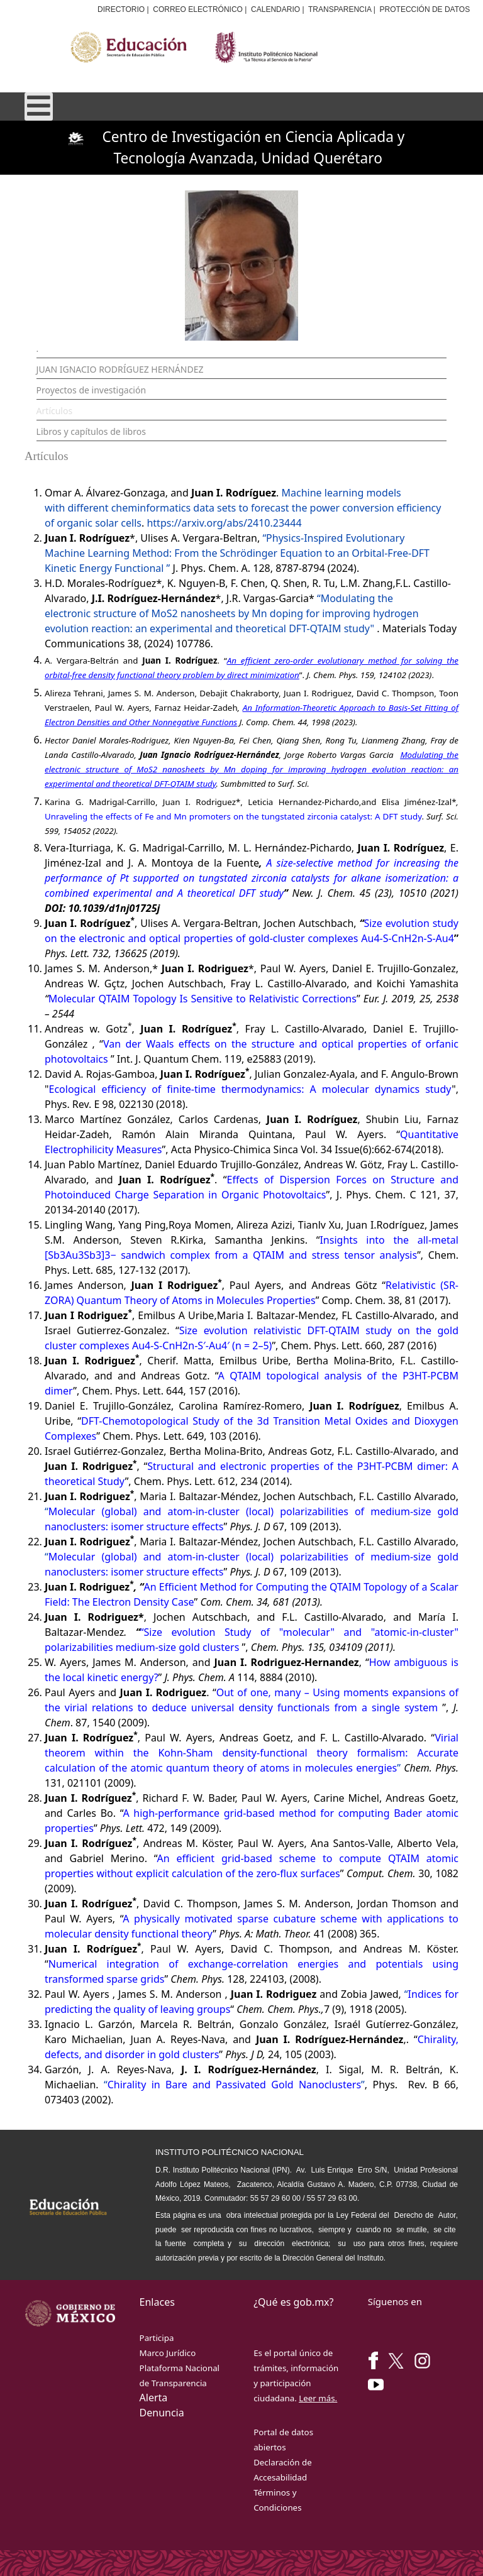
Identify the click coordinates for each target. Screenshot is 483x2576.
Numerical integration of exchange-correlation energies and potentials (240, 1964)
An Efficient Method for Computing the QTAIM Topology (275, 1587)
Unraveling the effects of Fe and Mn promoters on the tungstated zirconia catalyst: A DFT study (233, 816)
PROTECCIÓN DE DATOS (425, 9)
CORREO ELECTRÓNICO (198, 9)
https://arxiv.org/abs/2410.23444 (224, 523)
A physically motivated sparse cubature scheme (242, 1919)
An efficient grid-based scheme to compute (272, 1858)
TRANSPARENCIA (339, 9)
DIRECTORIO (121, 9)
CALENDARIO (275, 9)
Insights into (356, 1240)
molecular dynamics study (387, 1089)
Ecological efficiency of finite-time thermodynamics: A (185, 1089)
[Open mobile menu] (39, 106)
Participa (157, 2337)
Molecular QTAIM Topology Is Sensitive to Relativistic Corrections (202, 999)
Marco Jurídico (168, 2353)
